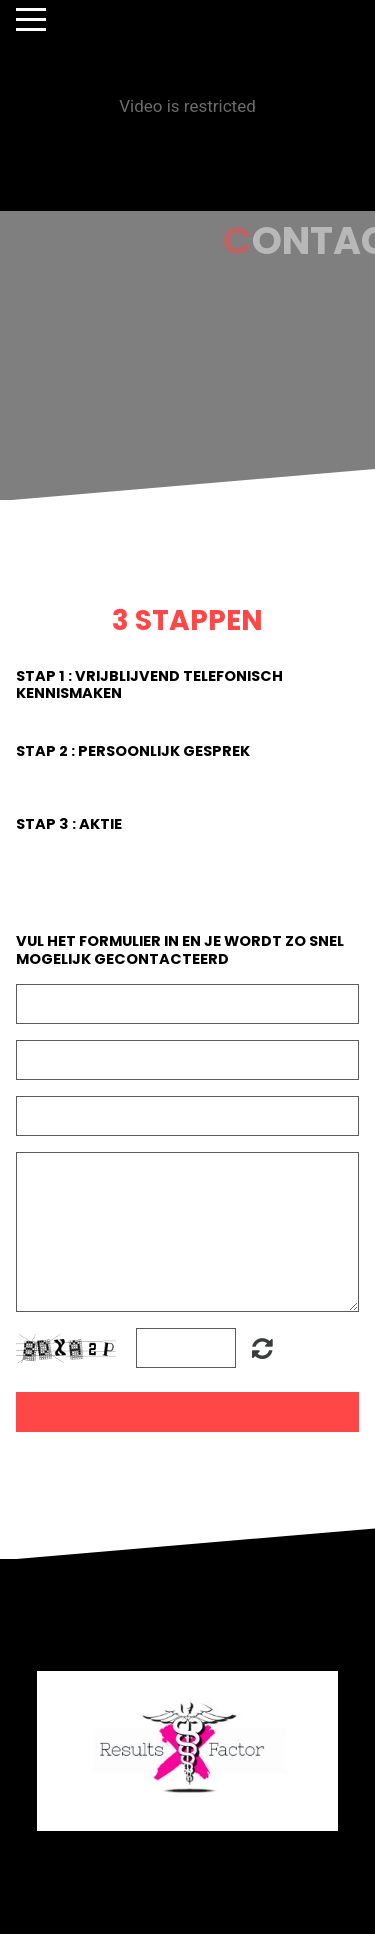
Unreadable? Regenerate (262, 1348)
